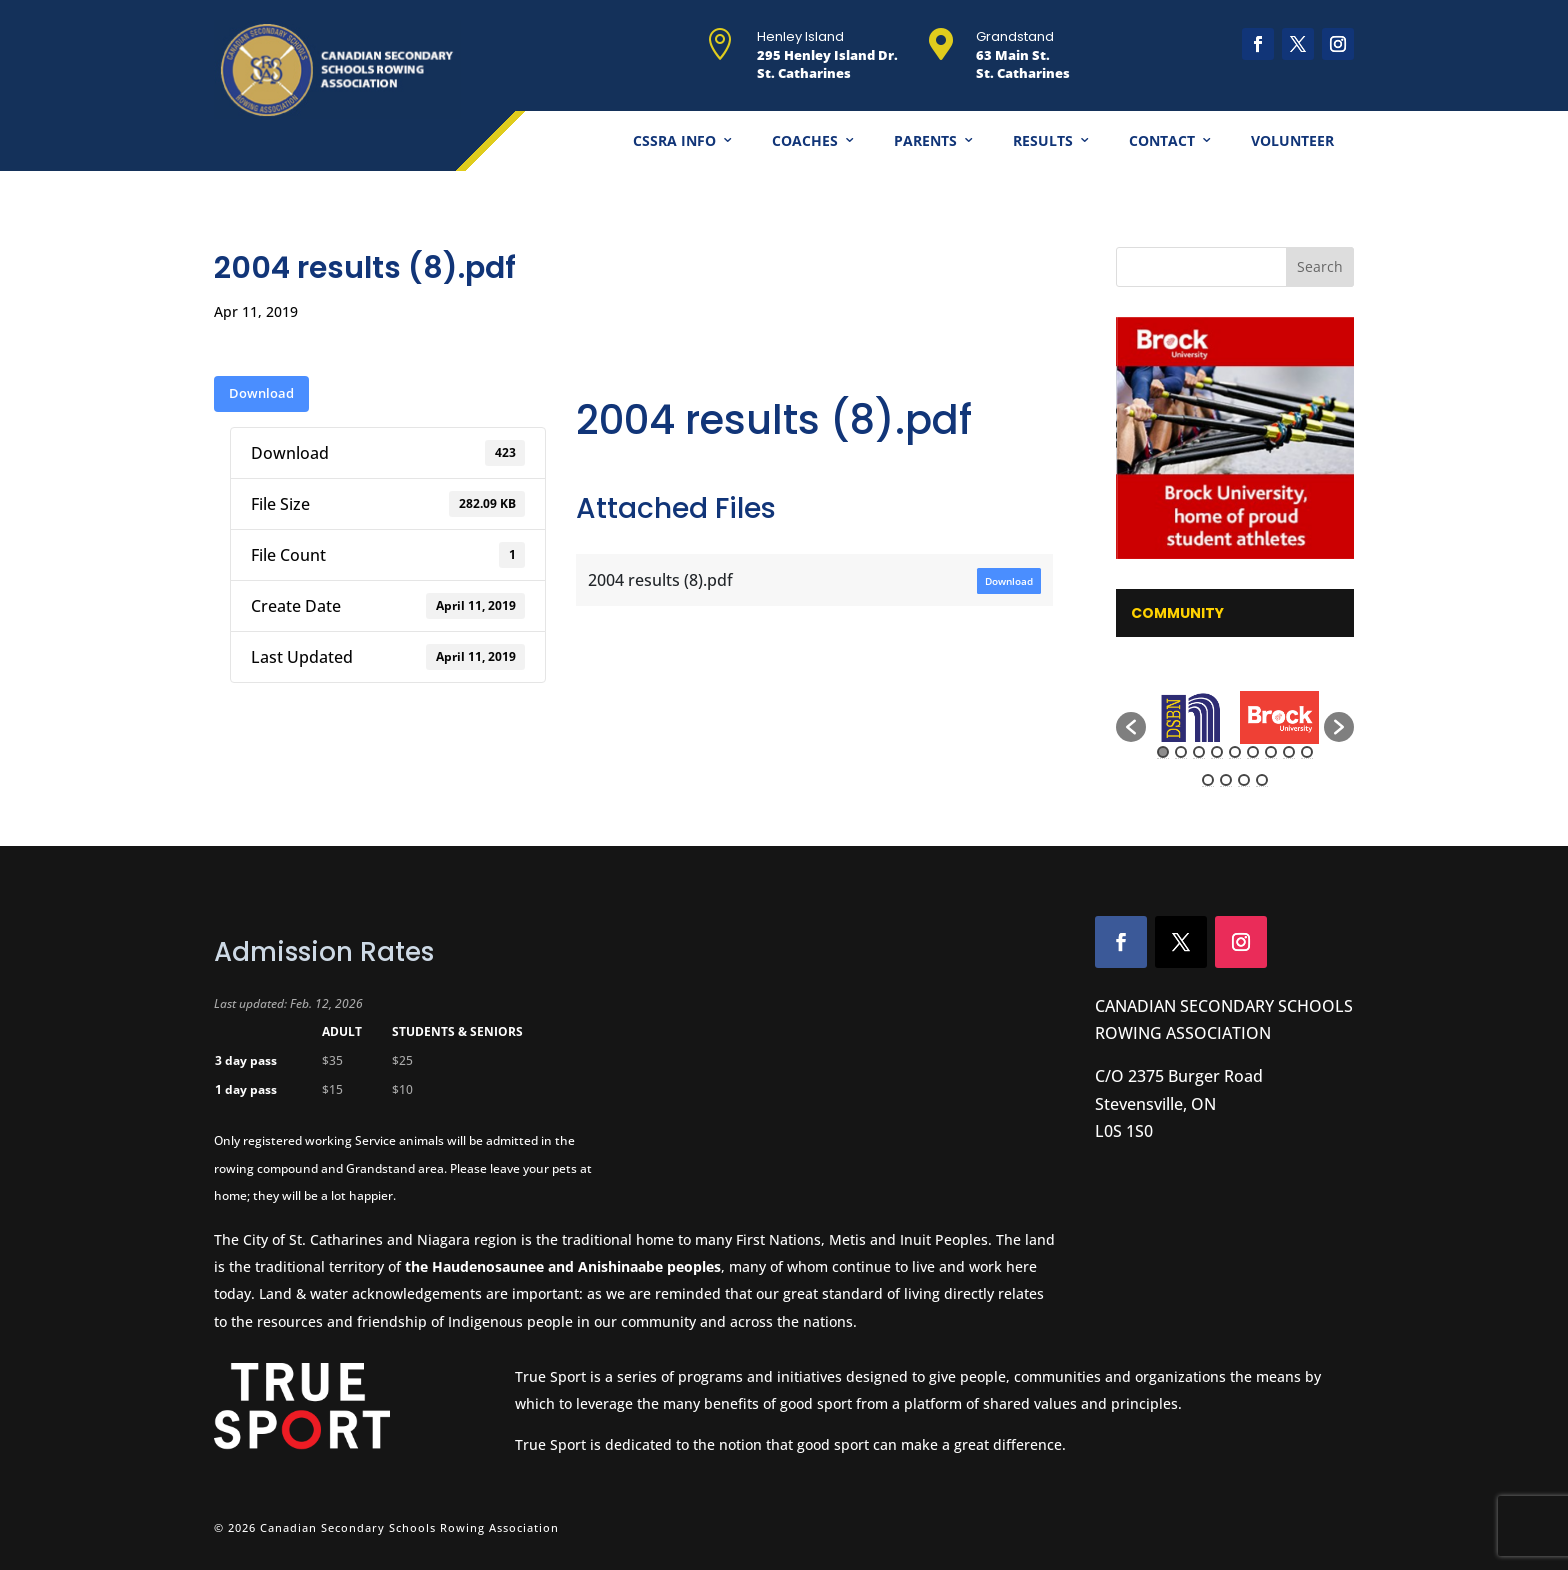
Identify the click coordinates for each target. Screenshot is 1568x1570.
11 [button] (1226, 780)
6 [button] (1253, 752)
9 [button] (1307, 752)
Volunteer (1292, 140)
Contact (1162, 140)
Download (261, 393)
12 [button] (1244, 780)
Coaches (805, 140)
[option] (1190, 718)
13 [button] (1262, 780)
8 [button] (1289, 752)
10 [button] (1208, 780)
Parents (925, 140)
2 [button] (1181, 752)
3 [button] (1199, 752)
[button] (1131, 727)
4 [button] (1217, 752)
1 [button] (1163, 752)
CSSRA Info (674, 140)
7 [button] (1271, 752)
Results (1043, 140)
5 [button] (1235, 752)
